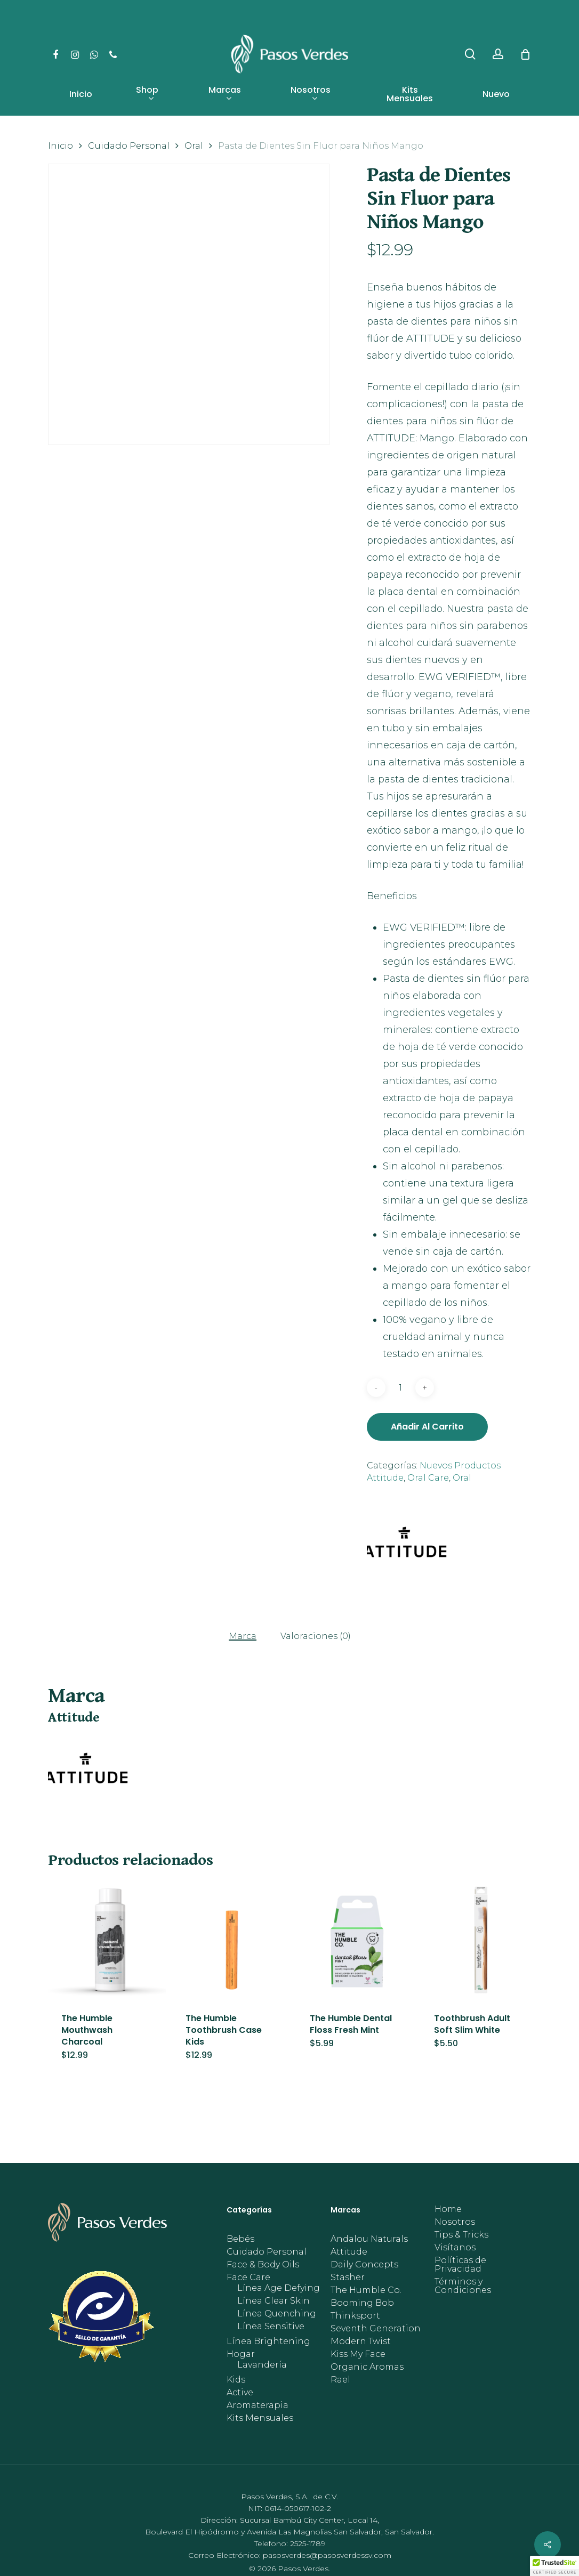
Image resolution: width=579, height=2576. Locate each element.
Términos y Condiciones (463, 2286)
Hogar (241, 2354)
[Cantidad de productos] (400, 1387)
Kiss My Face (358, 2354)
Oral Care (428, 1478)
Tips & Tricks (461, 2235)
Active (240, 2392)
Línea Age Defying (278, 2288)
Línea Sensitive (270, 2326)
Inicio (60, 145)
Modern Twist (361, 2341)
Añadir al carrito (427, 1426)
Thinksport (355, 2316)
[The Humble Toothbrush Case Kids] (231, 1940)
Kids (236, 2380)
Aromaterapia (257, 2405)
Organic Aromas (367, 2367)
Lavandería (262, 2365)
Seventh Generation (376, 2328)
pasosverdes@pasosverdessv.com (327, 2555)
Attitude (349, 2252)
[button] (554, 2566)
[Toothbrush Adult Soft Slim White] (479, 1940)
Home (448, 2209)
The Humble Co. (366, 2290)
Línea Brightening (268, 2341)
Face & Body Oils (263, 2264)
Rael (340, 2380)
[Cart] (525, 54)
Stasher (348, 2277)
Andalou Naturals (369, 2239)
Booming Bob (362, 2303)
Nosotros (455, 2222)
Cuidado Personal (129, 145)
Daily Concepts (364, 2264)
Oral (193, 145)
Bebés (240, 2239)
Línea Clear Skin (273, 2301)
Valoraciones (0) (315, 1636)
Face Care (248, 2277)
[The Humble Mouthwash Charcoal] (107, 1940)
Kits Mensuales (260, 2418)
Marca (242, 1636)
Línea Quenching (276, 2313)
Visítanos (455, 2247)
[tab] (242, 1635)
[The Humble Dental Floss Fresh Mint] (355, 1940)
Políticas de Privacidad (460, 2264)
